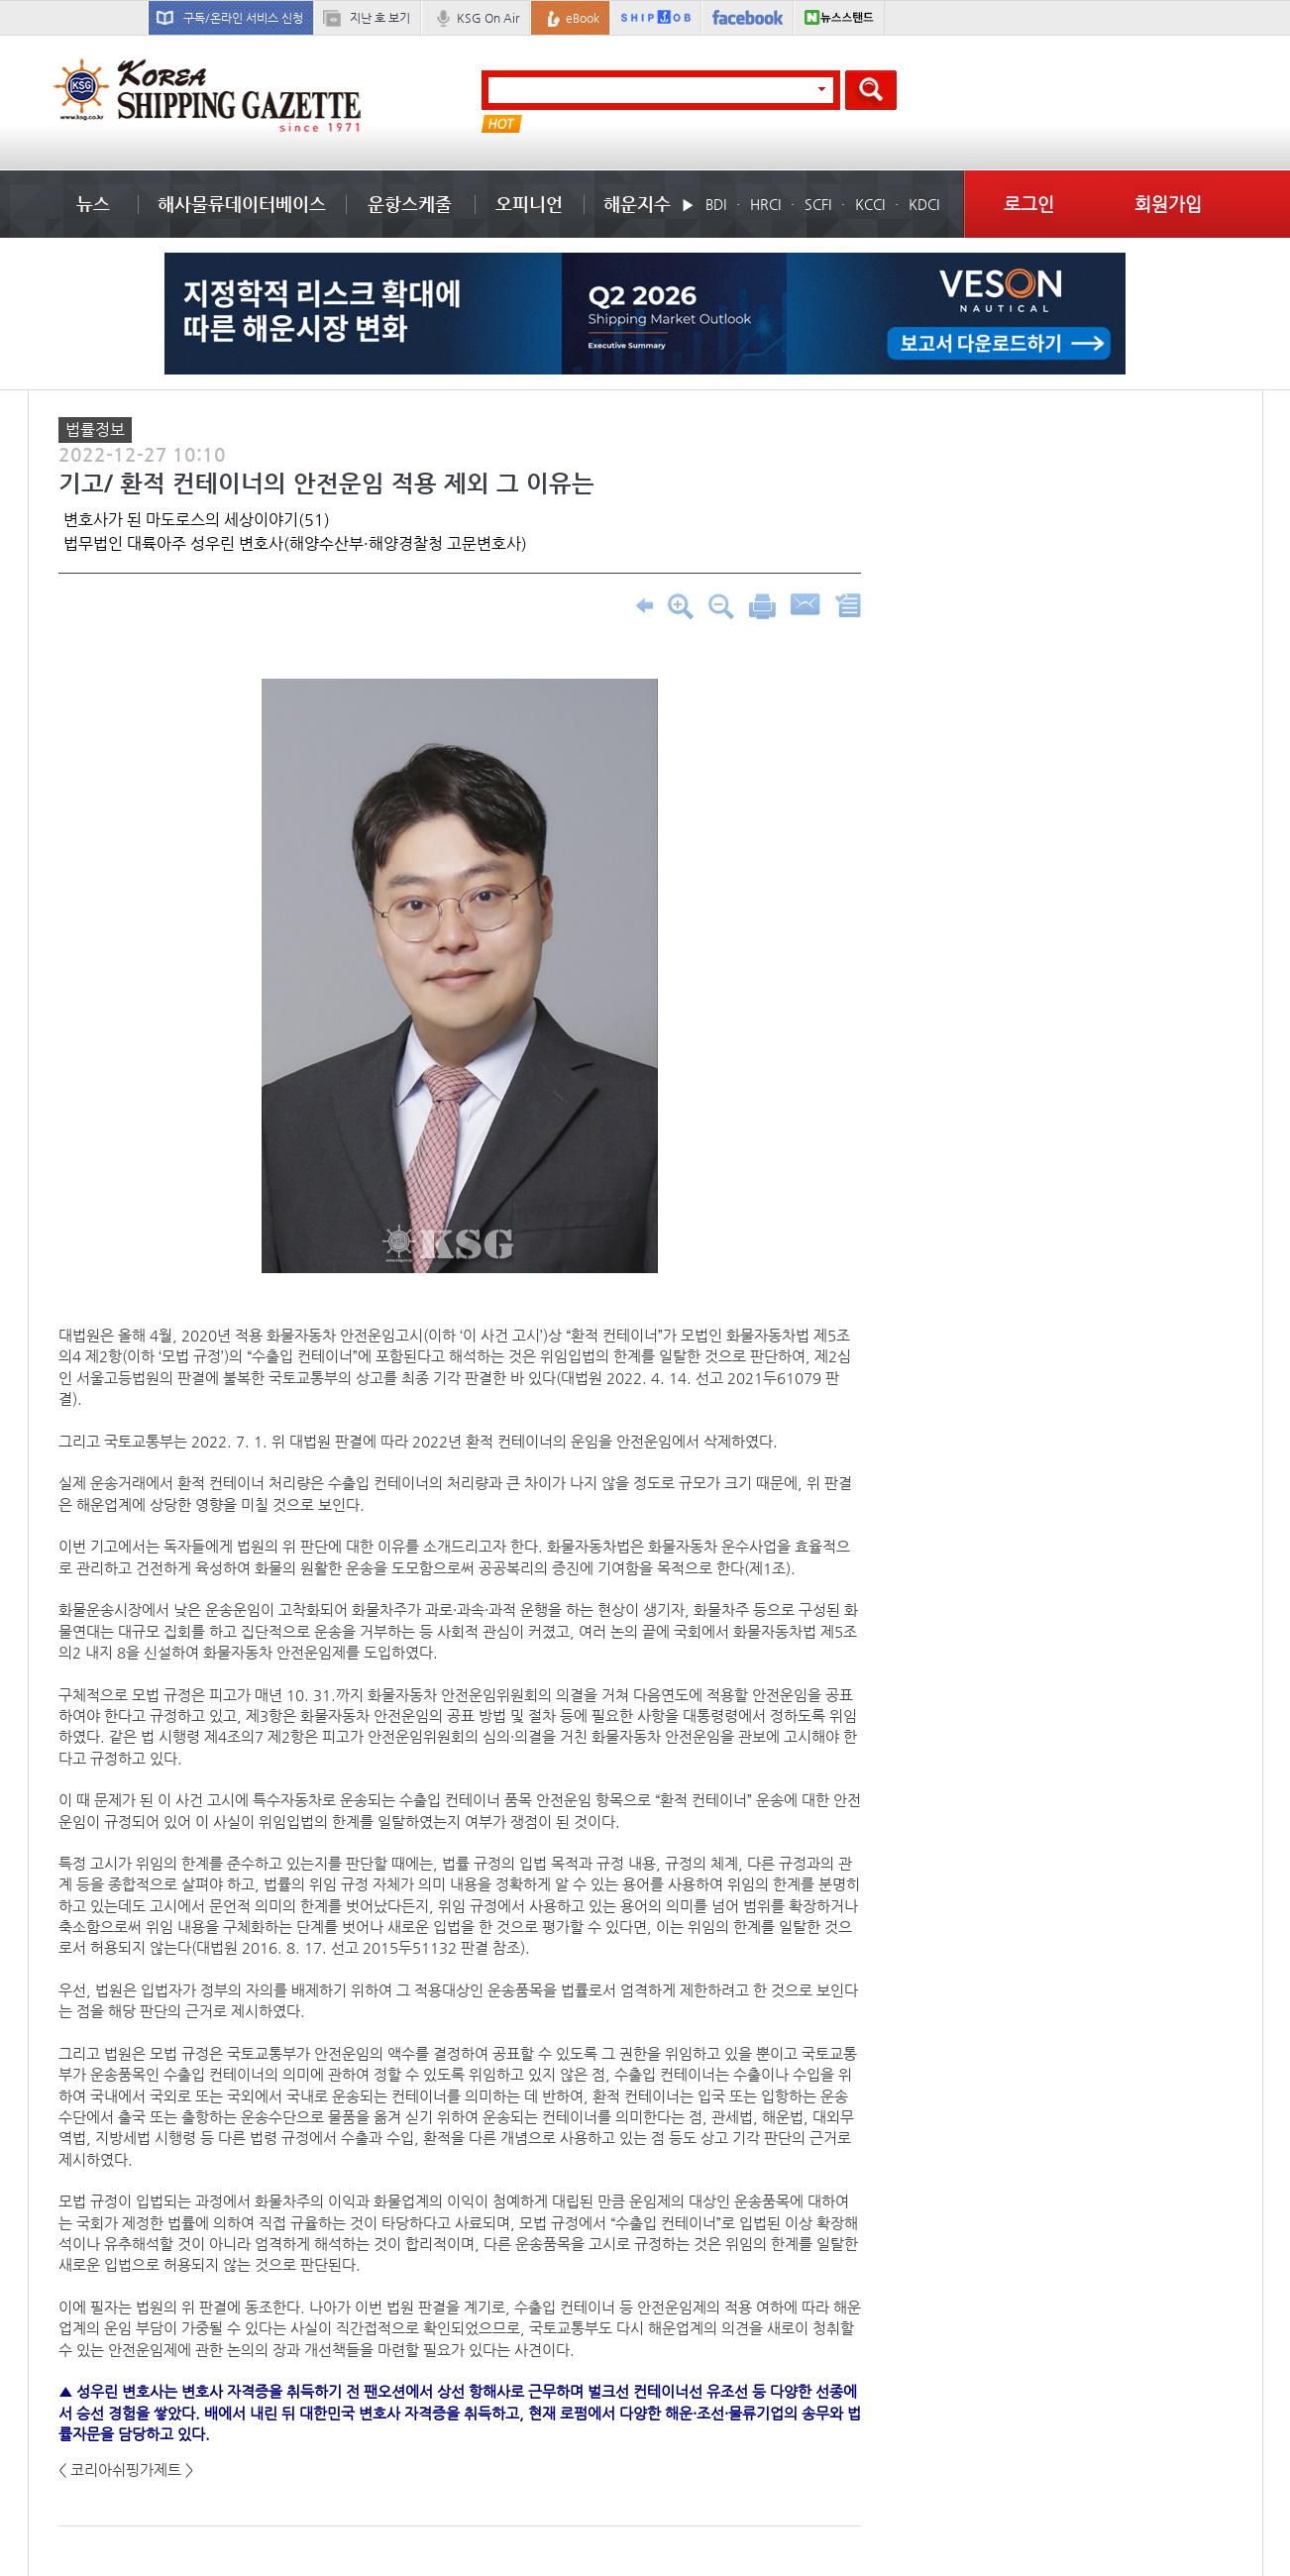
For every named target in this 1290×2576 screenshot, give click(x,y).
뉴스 (93, 203)
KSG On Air (488, 18)
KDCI (924, 204)
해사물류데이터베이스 (242, 203)
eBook (582, 18)
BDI (715, 204)
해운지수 (637, 203)
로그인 (1029, 203)
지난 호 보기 (380, 18)
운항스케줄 (410, 203)
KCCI (870, 204)
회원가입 (1168, 203)
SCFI (818, 204)
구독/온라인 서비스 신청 (243, 18)
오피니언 (529, 203)
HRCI (765, 204)
